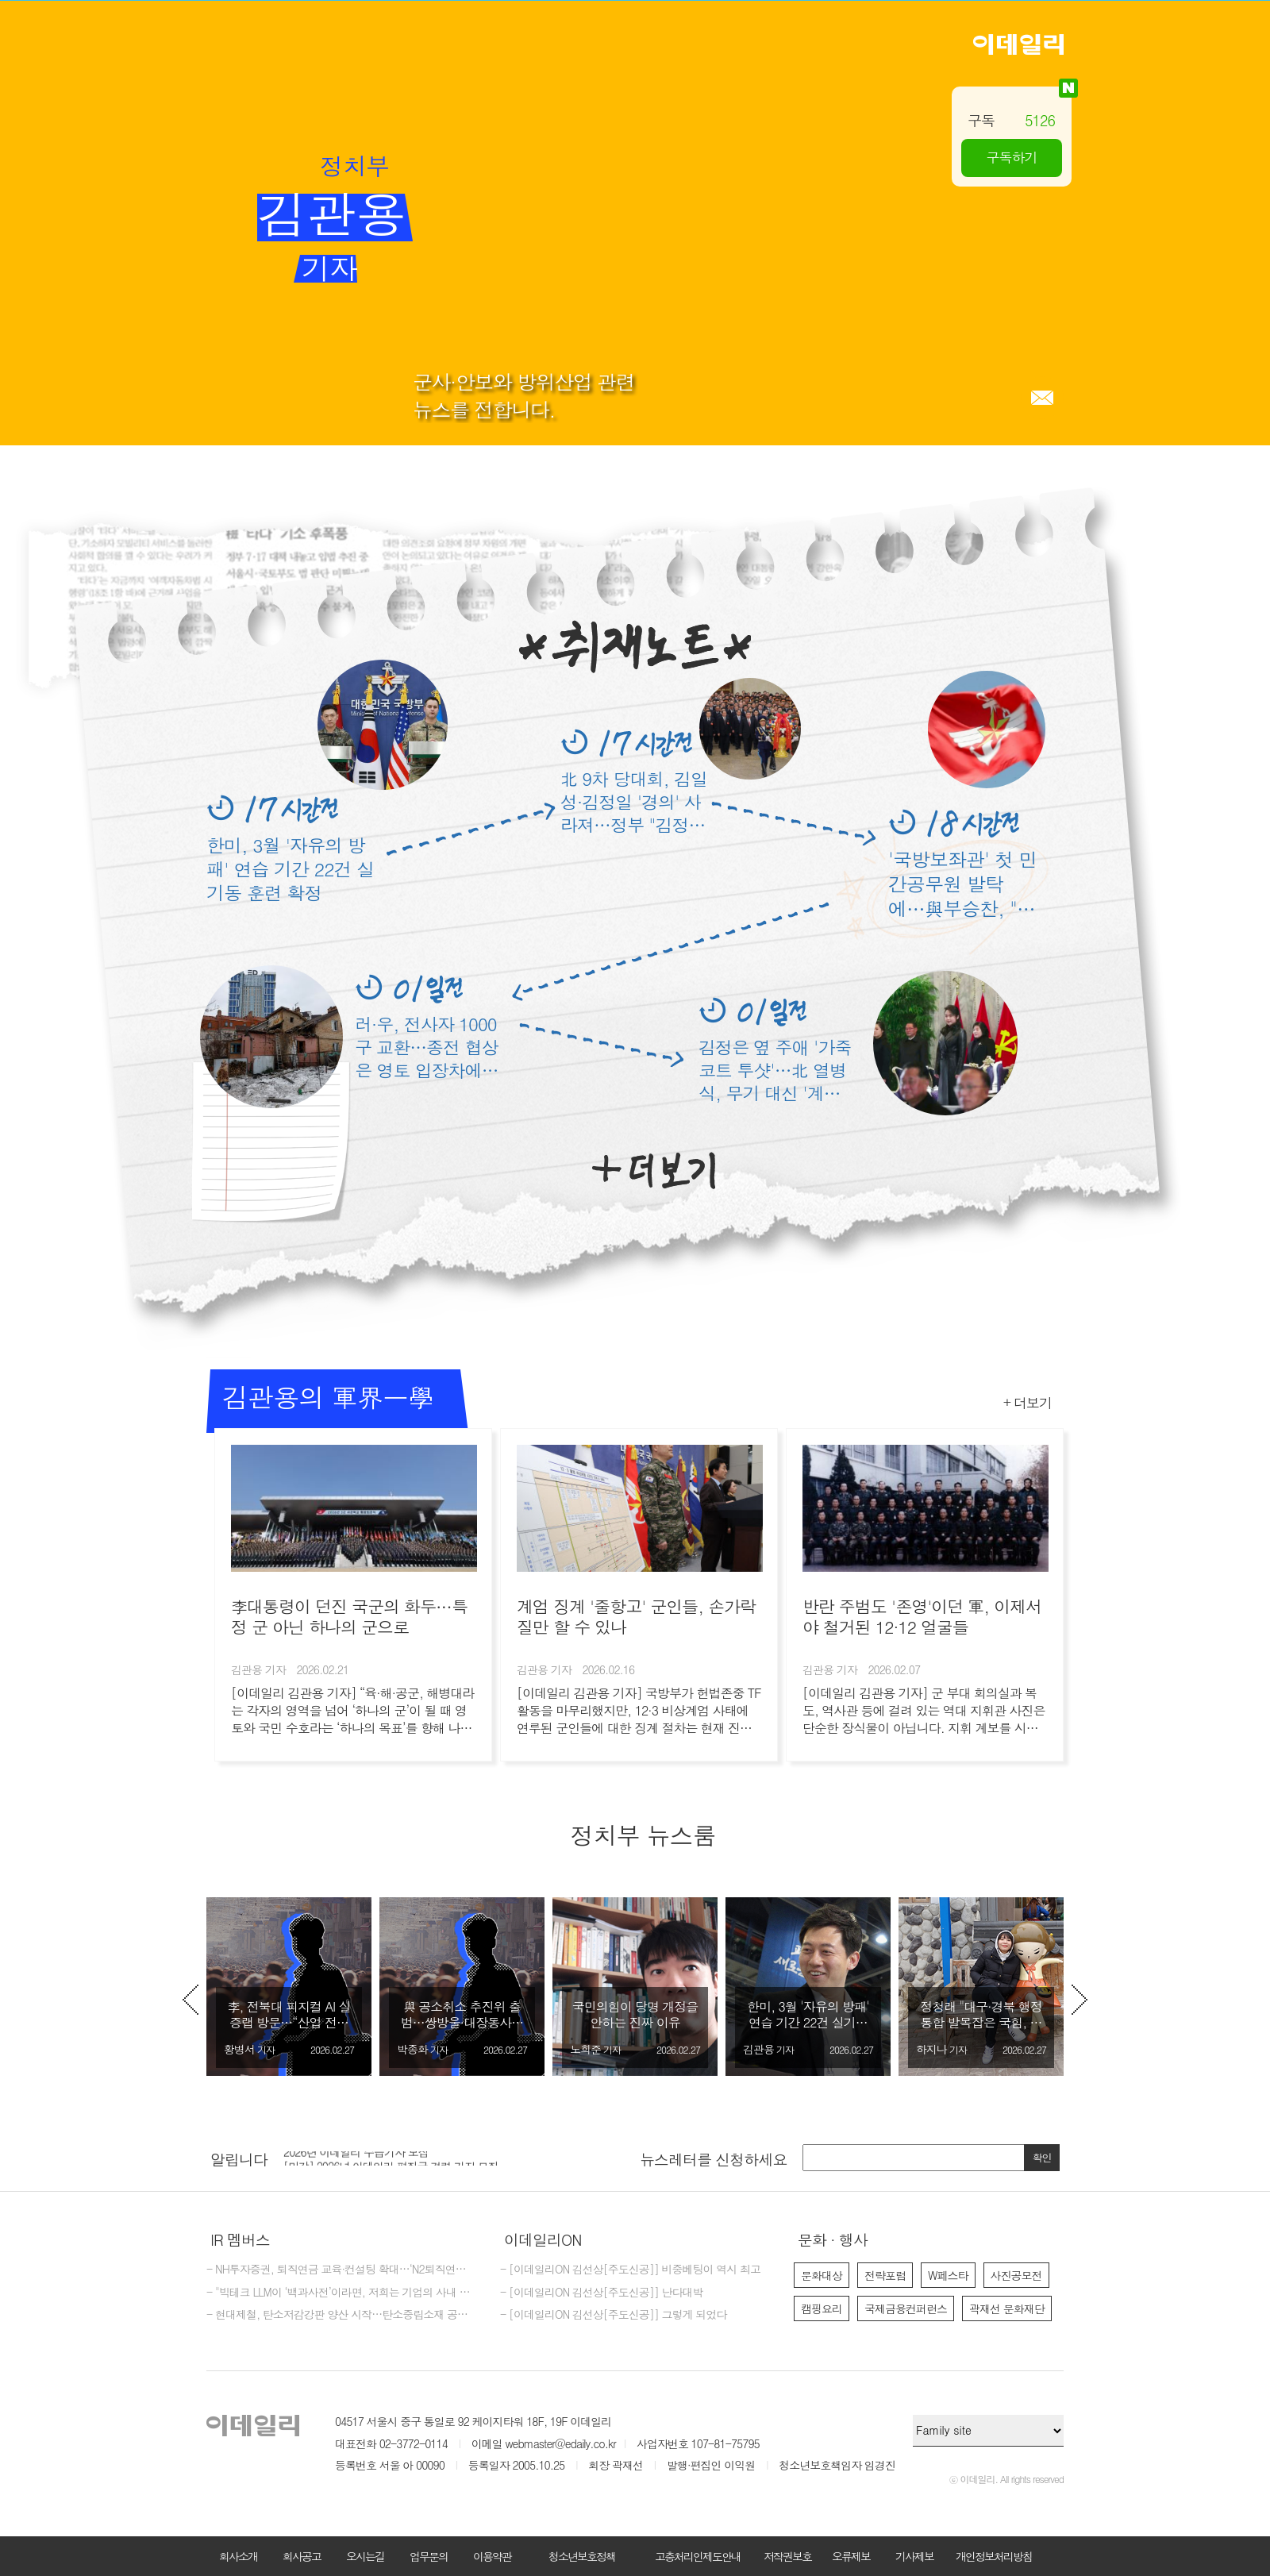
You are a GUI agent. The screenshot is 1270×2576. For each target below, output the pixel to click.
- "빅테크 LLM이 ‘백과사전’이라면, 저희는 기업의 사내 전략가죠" (341, 2292)
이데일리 (1018, 44)
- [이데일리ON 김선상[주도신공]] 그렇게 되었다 (613, 2315)
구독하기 (1012, 157)
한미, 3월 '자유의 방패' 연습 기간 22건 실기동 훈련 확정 (290, 868)
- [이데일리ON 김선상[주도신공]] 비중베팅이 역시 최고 (630, 2269)
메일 (1042, 397)
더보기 (653, 1171)
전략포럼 (885, 2275)
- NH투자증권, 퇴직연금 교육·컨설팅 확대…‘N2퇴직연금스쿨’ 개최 (341, 2269)
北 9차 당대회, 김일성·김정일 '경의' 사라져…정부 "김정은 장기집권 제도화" (633, 801)
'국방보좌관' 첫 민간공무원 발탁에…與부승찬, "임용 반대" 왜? (962, 884)
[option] (288, 1986)
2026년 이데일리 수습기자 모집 (356, 2158)
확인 (1042, 2157)
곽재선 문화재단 (1007, 2308)
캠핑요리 (821, 2308)
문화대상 (821, 2275)
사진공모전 (1016, 2275)
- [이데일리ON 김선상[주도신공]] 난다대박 (601, 2292)
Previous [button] (190, 2000)
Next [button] (1079, 2000)
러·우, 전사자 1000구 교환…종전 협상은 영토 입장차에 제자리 (426, 1046)
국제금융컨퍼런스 (905, 2308)
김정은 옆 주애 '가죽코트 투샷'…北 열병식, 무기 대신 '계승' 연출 (774, 1069)
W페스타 (948, 2275)
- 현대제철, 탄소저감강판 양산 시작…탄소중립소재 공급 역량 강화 (341, 2315)
